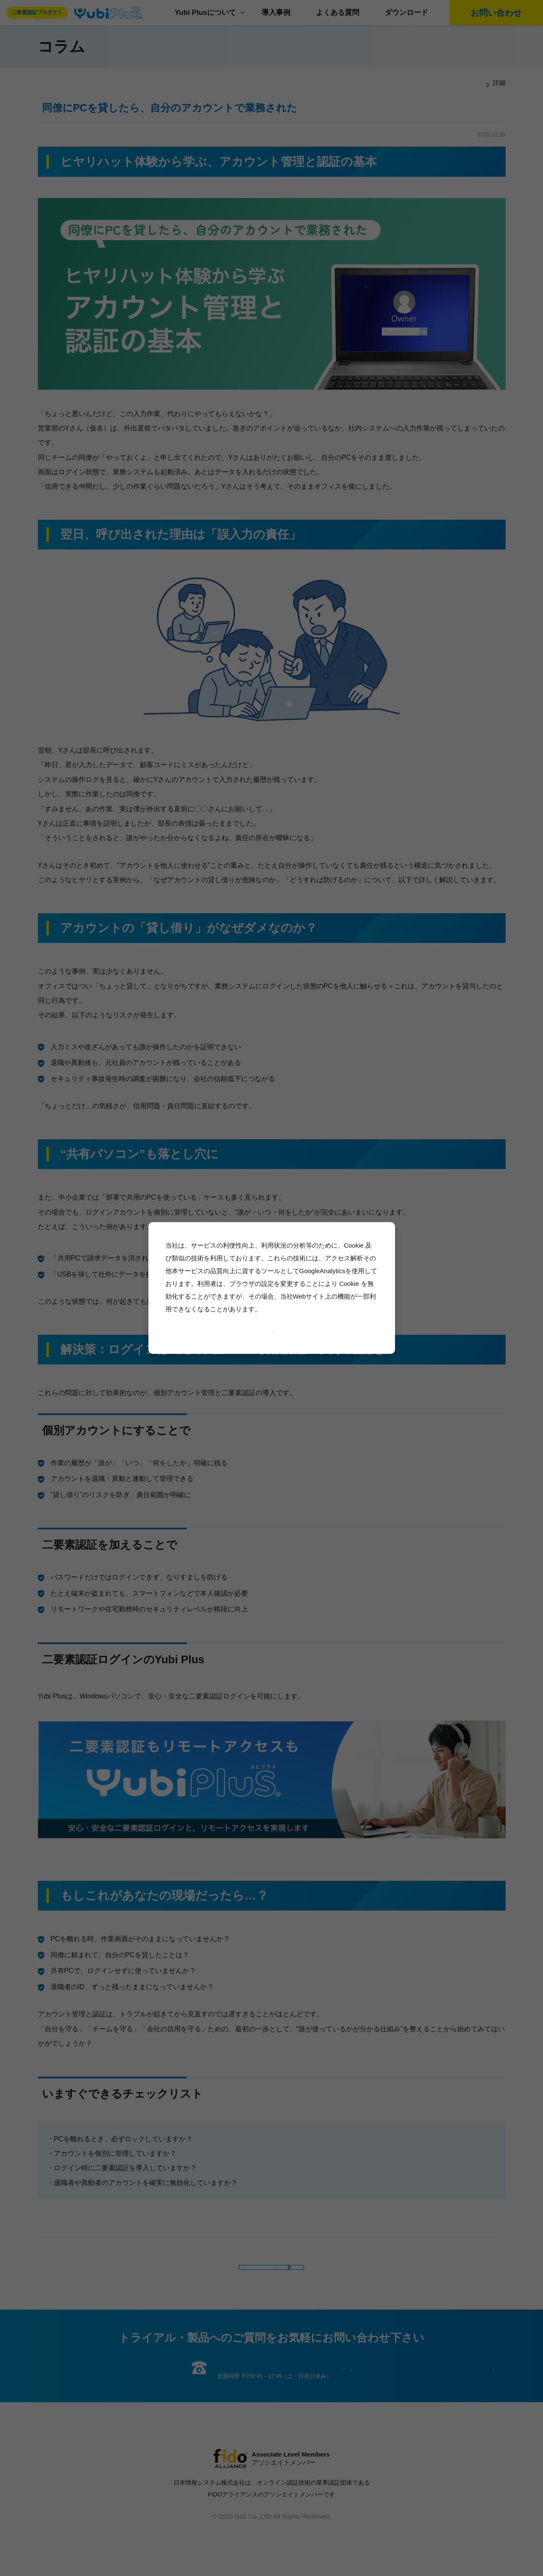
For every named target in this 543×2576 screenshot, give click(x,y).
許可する (254, 1330)
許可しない (286, 1330)
